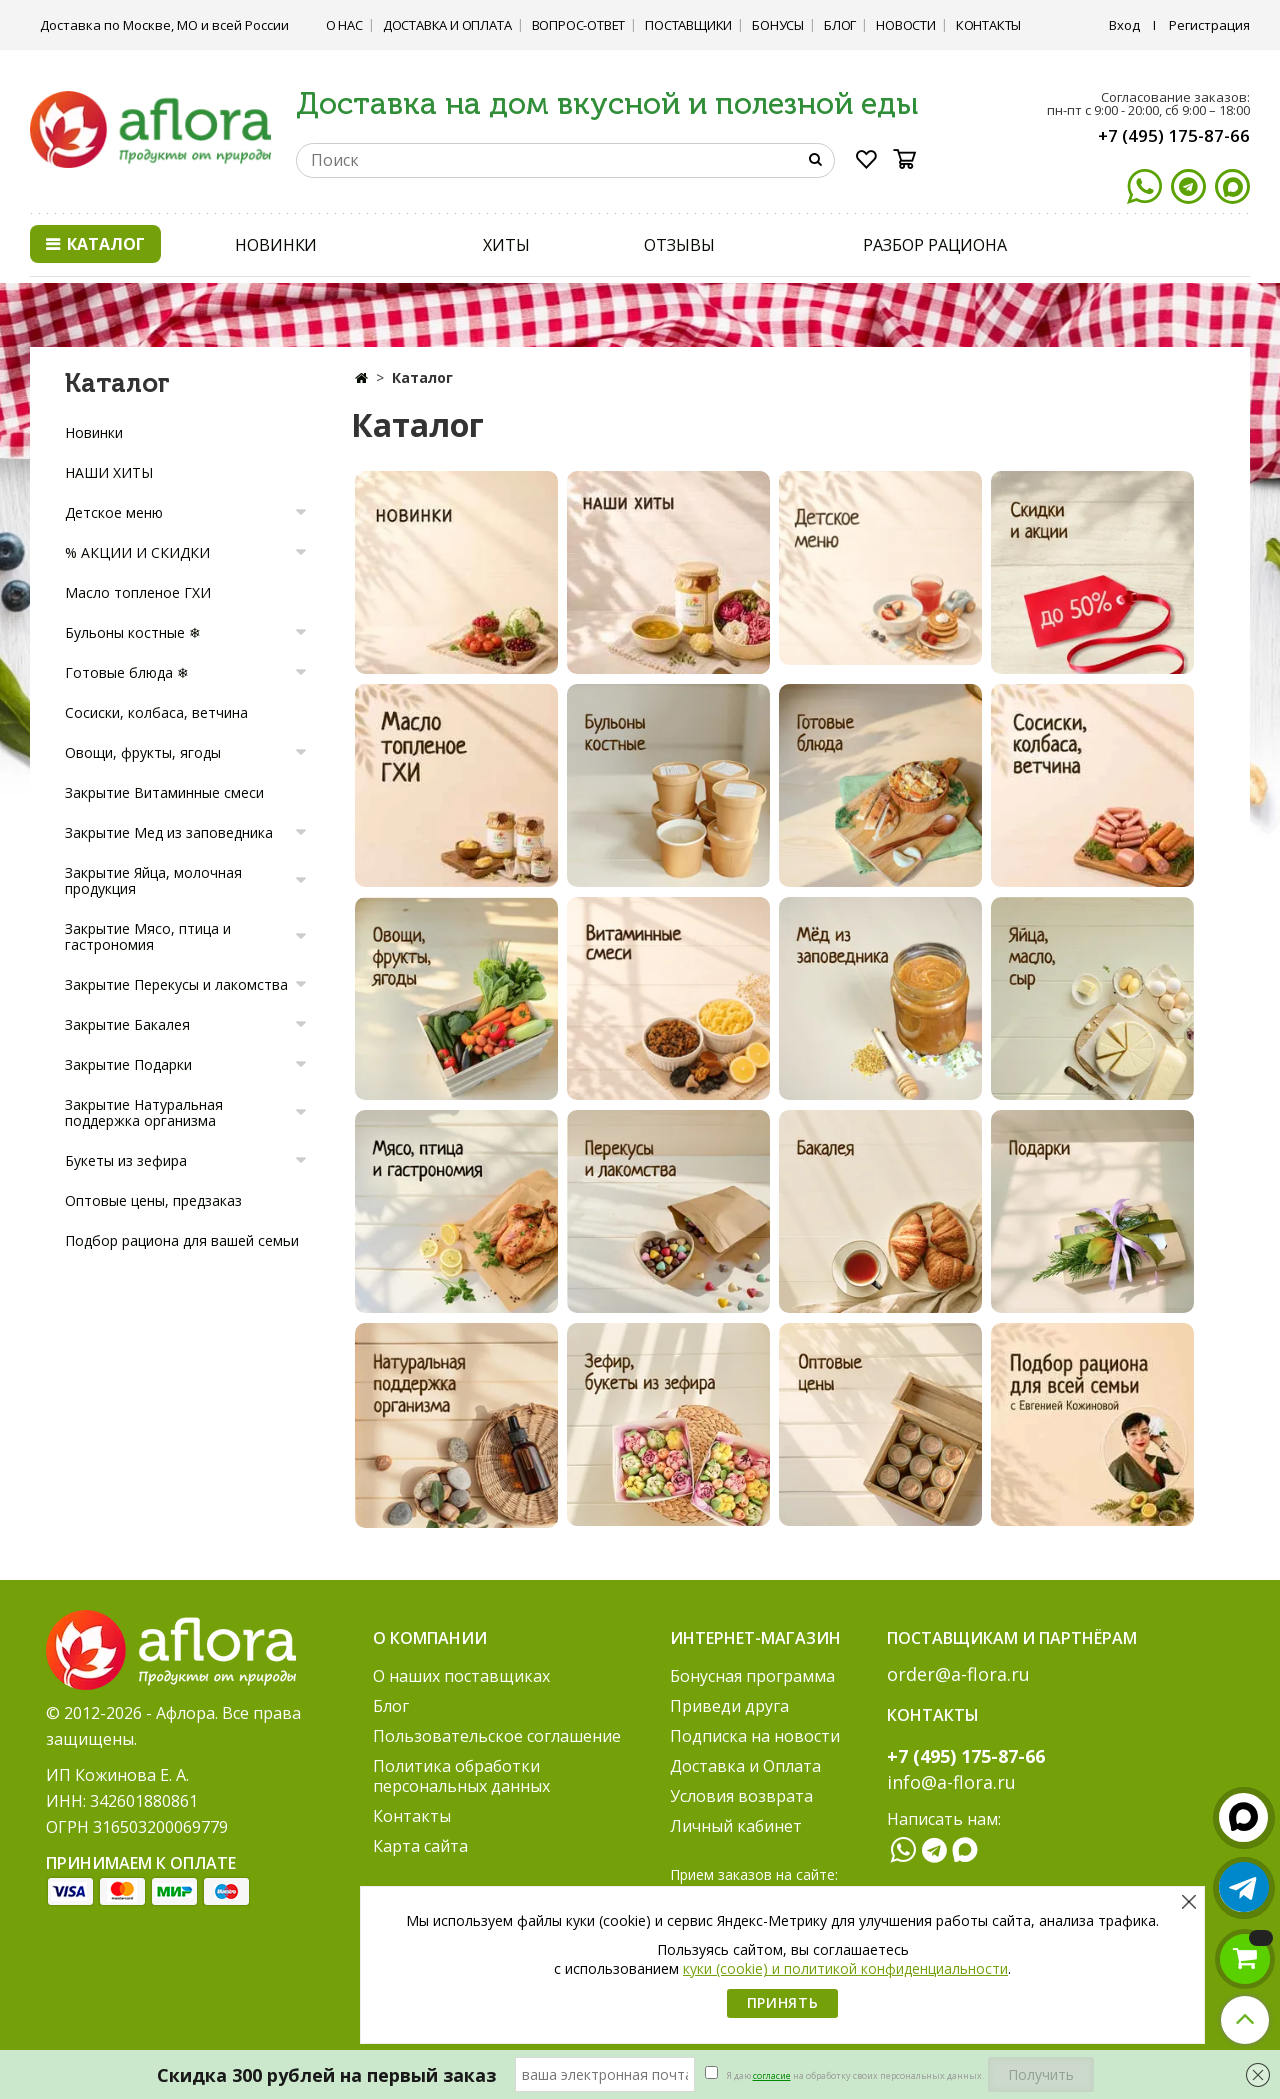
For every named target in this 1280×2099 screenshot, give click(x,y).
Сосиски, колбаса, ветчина (156, 712)
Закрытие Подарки (128, 1064)
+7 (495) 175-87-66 (1174, 135)
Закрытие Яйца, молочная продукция (153, 880)
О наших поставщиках (461, 1676)
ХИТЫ (506, 245)
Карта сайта (420, 1846)
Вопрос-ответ (579, 25)
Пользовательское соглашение (497, 1736)
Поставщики (688, 25)
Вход (1124, 25)
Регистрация (1209, 25)
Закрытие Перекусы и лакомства (176, 984)
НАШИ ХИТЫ (109, 472)
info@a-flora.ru (951, 1782)
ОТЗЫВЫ (679, 245)
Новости (906, 25)
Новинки (94, 432)
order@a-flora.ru (958, 1674)
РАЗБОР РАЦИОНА (935, 245)
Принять (783, 2002)
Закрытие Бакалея (127, 1024)
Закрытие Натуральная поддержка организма (144, 1112)
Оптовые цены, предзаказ (153, 1200)
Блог (840, 25)
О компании (430, 1638)
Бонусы (778, 25)
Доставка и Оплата (447, 25)
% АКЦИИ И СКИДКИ (137, 552)
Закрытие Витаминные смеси (164, 792)
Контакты (988, 25)
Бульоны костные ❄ (133, 632)
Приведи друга (729, 1706)
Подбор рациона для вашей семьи (182, 1240)
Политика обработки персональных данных (461, 1776)
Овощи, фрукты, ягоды (143, 752)
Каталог (95, 244)
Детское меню (114, 512)
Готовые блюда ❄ (127, 672)
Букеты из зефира (126, 1160)
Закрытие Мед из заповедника (169, 832)
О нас (344, 25)
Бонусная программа (752, 1676)
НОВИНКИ (276, 245)
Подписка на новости (755, 1736)
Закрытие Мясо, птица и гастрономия (148, 936)
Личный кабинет (736, 1826)
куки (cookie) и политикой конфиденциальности (845, 1968)
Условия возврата (741, 1796)
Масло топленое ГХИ (138, 592)
